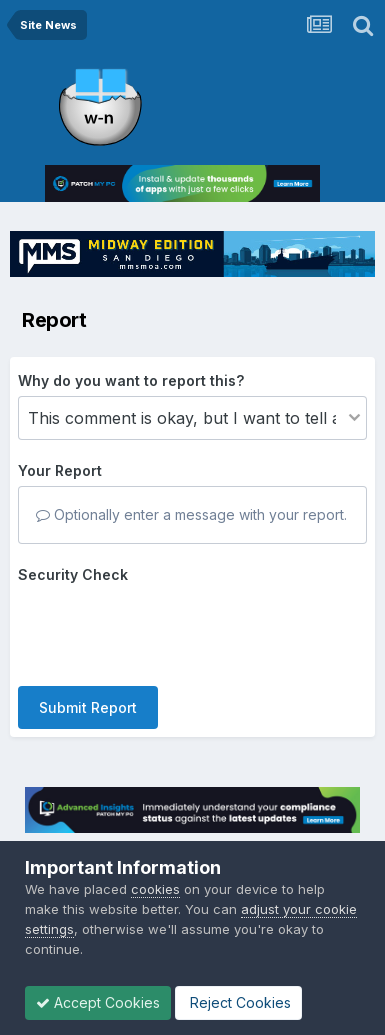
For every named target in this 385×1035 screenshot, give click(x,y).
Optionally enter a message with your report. (191, 514)
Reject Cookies (238, 1002)
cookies (155, 889)
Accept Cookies (98, 1002)
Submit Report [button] (88, 707)
